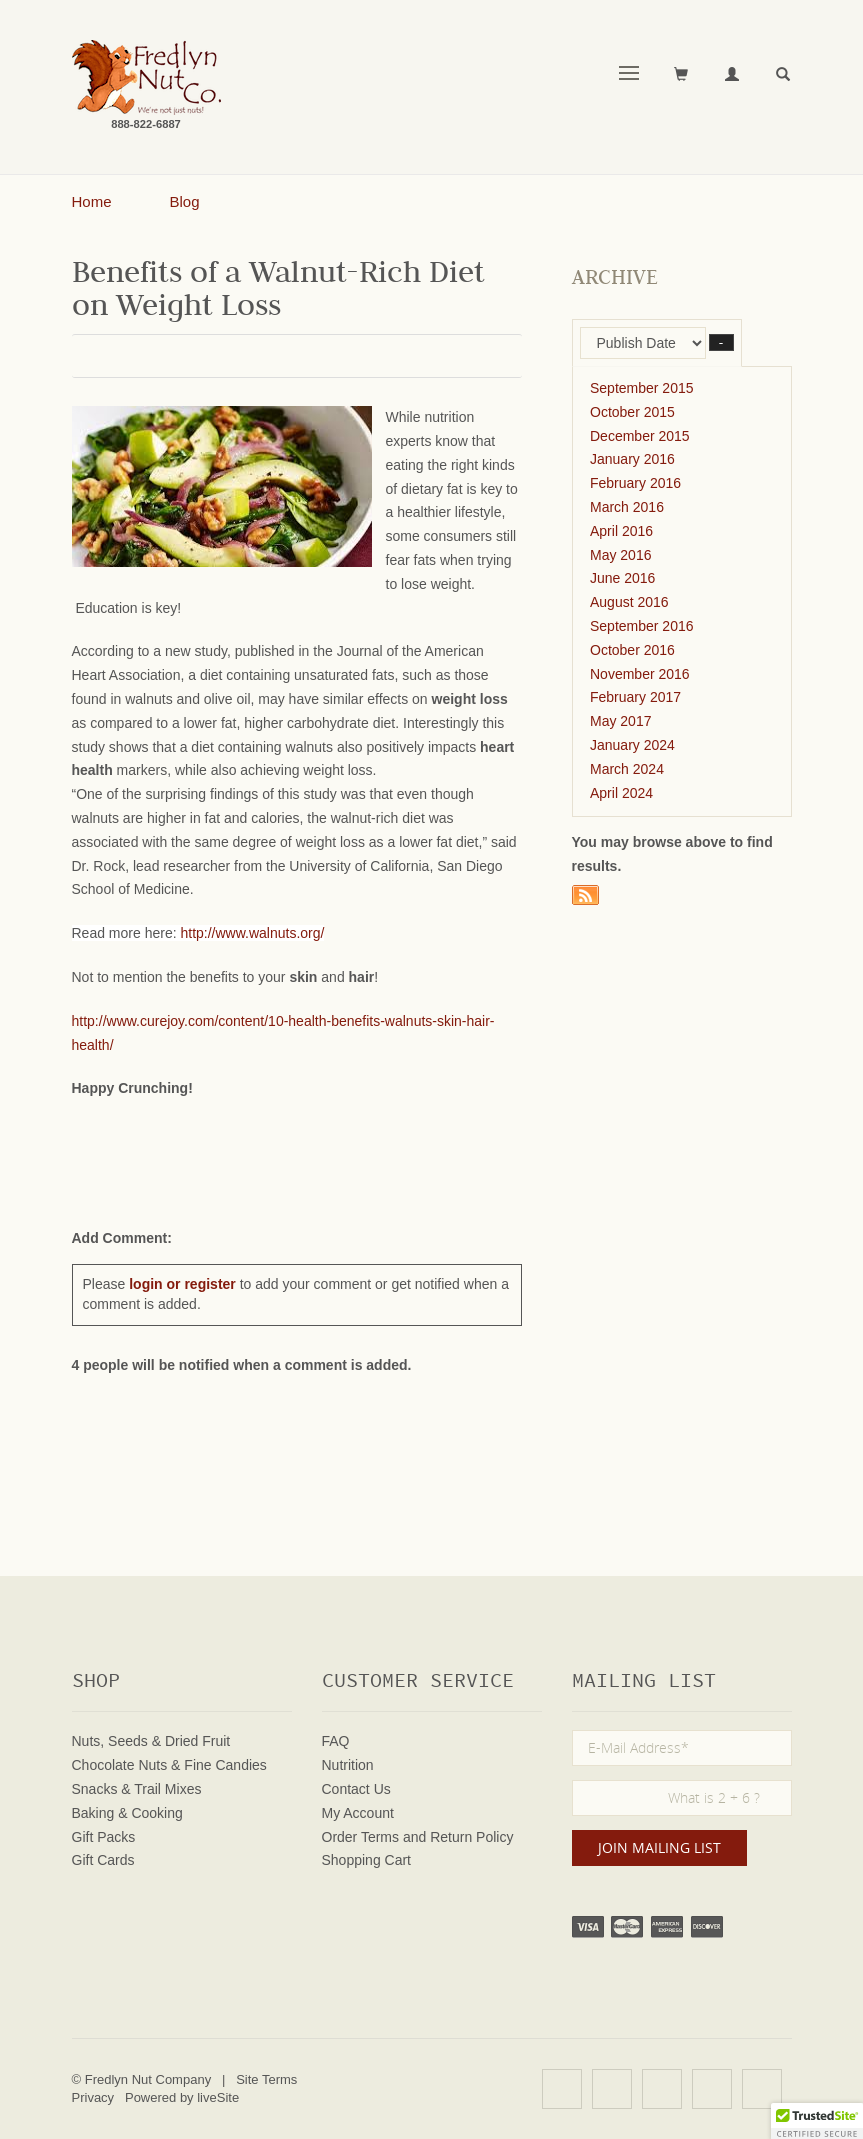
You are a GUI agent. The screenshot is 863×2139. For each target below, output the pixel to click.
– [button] (721, 342)
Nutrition (348, 1765)
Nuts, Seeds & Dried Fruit (151, 1741)
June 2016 (622, 578)
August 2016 (629, 602)
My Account (358, 1813)
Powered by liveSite (182, 2097)
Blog (185, 201)
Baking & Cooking (127, 1813)
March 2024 (627, 769)
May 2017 (620, 721)
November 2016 (640, 674)
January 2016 (632, 459)
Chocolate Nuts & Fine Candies (169, 1765)
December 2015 (640, 436)
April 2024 (621, 793)
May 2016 (620, 555)
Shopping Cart (367, 1860)
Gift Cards (103, 1860)
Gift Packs (104, 1837)
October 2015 (632, 412)
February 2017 (635, 697)
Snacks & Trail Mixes (137, 1789)
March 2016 (627, 507)
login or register (182, 1284)
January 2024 (632, 745)
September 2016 (642, 626)
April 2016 (621, 531)
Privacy (93, 2097)
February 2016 (635, 483)
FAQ (336, 1741)
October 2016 (632, 650)
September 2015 (642, 388)
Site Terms (266, 2079)
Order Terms (361, 1837)
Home (92, 201)
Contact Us (356, 1789)
